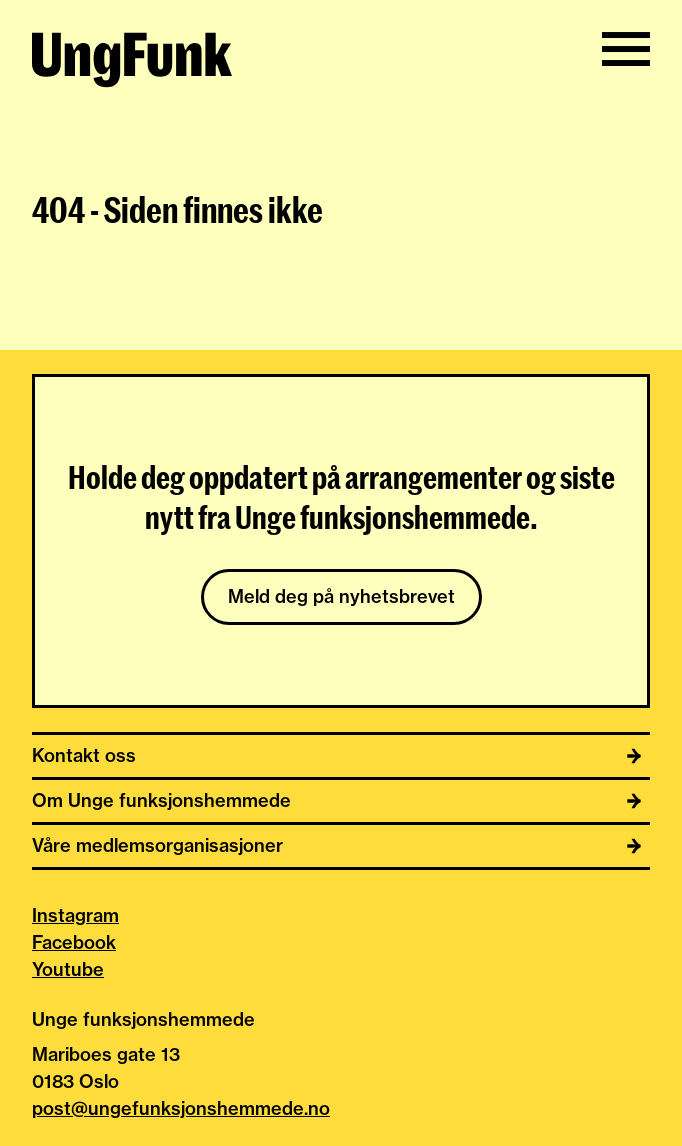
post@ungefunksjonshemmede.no (181, 1108)
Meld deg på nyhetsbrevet (341, 596)
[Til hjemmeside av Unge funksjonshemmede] (132, 63)
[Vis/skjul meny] (626, 49)
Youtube (68, 969)
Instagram (75, 915)
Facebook (74, 942)
